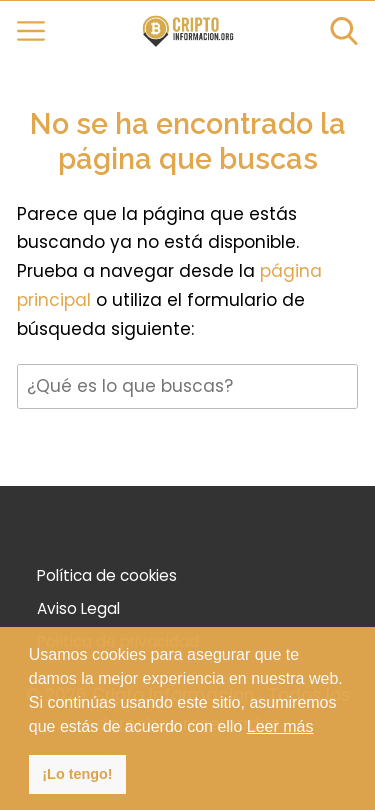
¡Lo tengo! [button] (77, 774)
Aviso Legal (78, 608)
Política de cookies (107, 575)
